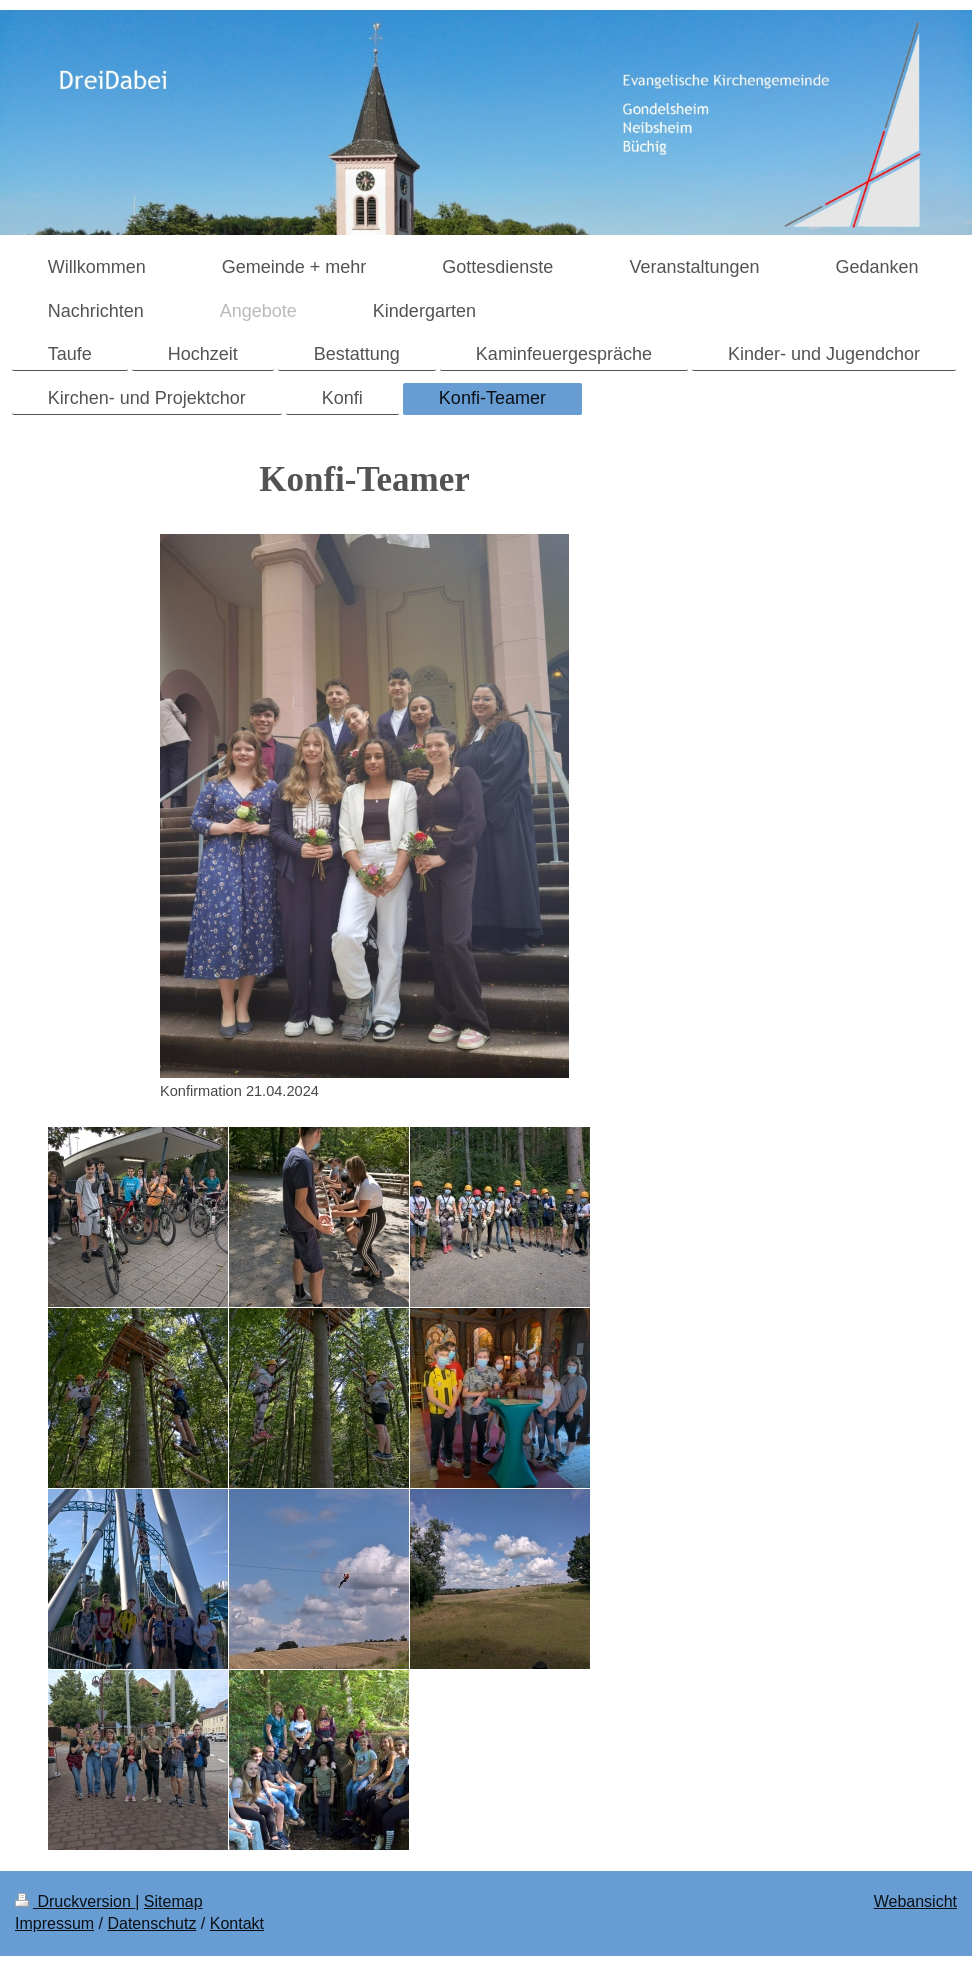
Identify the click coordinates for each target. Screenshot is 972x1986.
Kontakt (237, 1923)
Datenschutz (151, 1923)
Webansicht (915, 1901)
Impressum (54, 1923)
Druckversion (75, 1901)
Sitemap (173, 1901)
